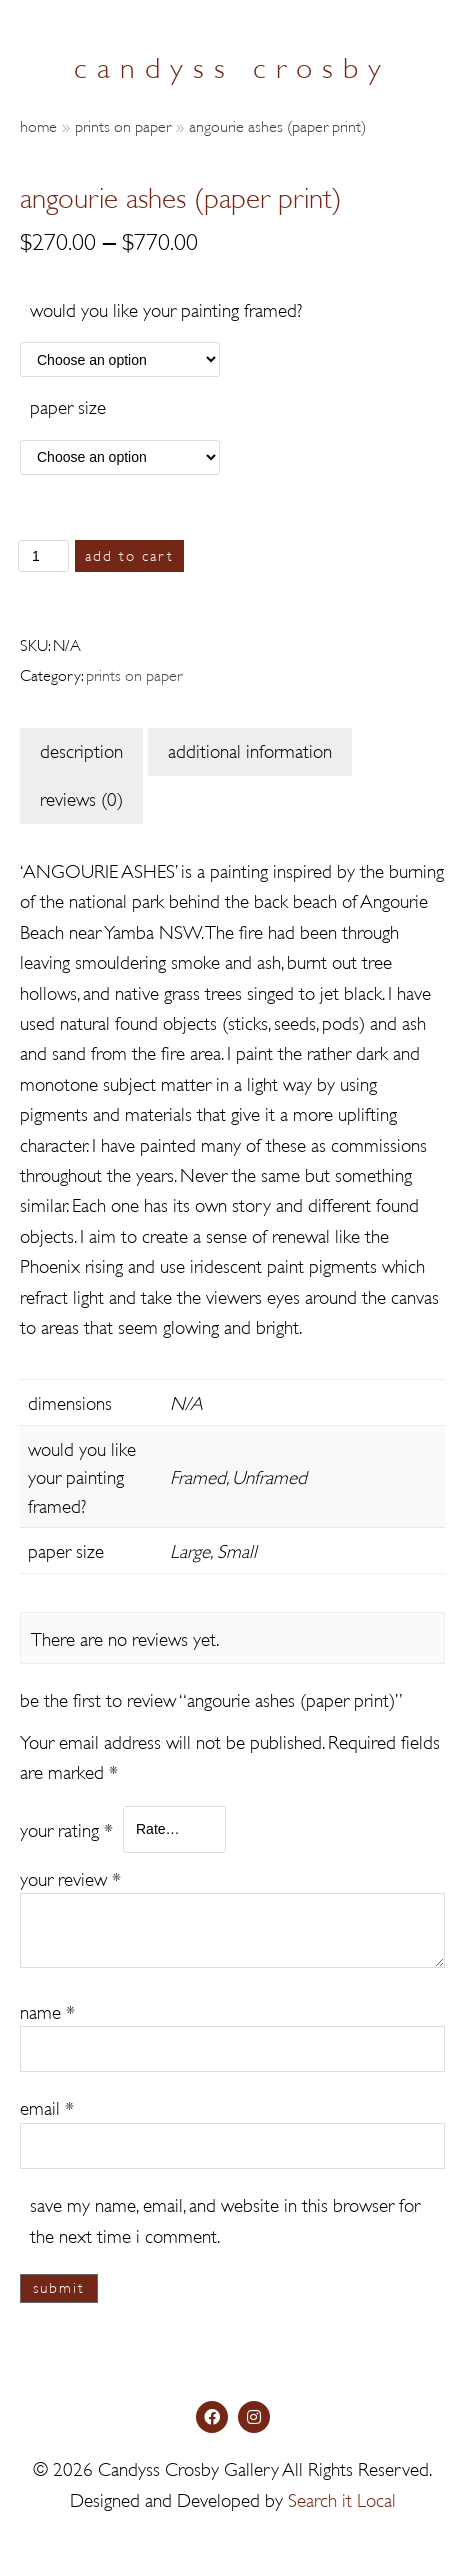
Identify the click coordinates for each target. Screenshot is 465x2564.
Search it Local (342, 2498)
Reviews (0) (81, 797)
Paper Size (68, 405)
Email (47, 2106)
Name (47, 2010)
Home (38, 124)
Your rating (66, 1828)
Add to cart (129, 554)
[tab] (81, 752)
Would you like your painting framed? (166, 308)
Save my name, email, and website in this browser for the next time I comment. (225, 2218)
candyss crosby (232, 64)
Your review (70, 1877)
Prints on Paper (123, 124)
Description (81, 749)
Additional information (250, 749)
